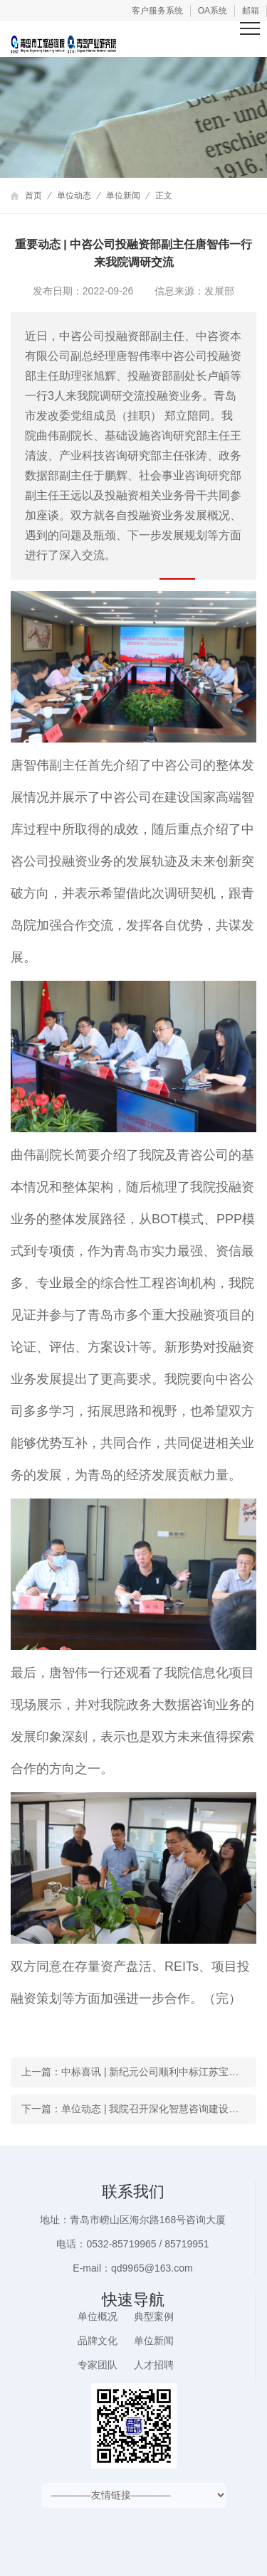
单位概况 (97, 2316)
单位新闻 (123, 196)
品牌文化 (97, 2340)
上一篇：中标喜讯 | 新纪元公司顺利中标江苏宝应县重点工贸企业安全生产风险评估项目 (138, 2071)
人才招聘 (154, 2364)
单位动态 (74, 196)
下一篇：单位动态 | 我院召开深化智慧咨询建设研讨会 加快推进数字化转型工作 (138, 2108)
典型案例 (154, 2316)
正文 (163, 196)
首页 (33, 196)
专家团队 (97, 2364)
